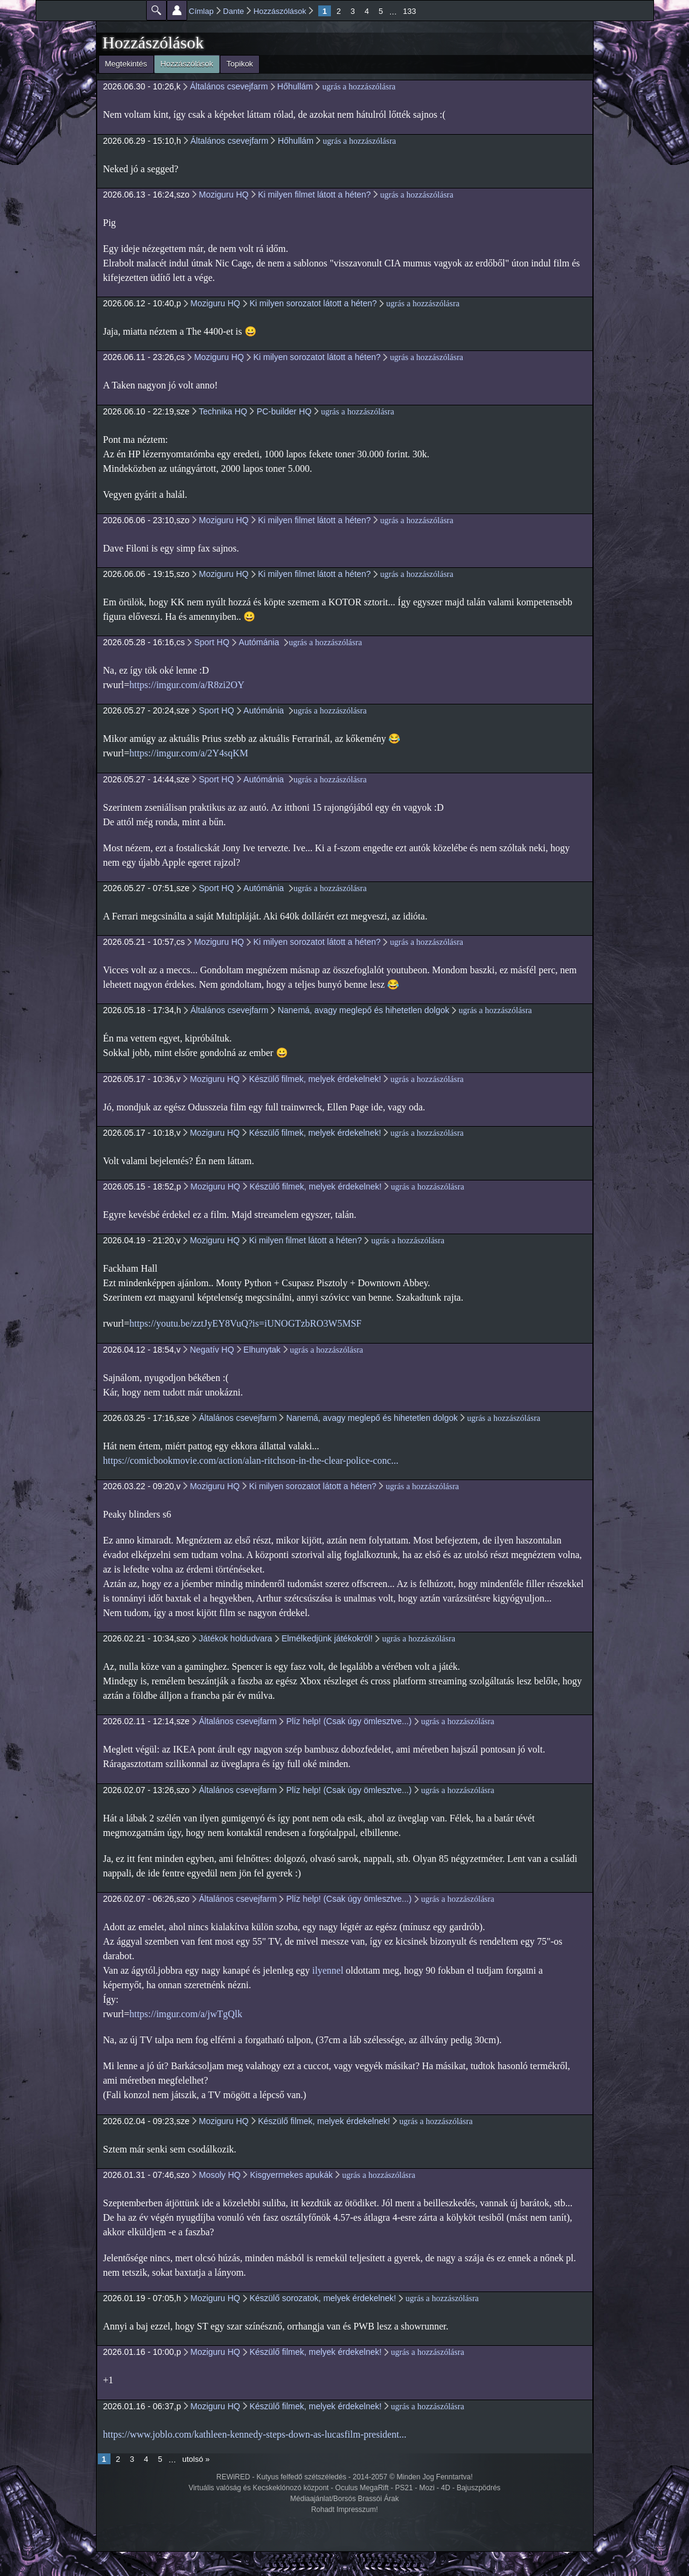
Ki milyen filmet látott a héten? (314, 194)
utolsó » (196, 2459)
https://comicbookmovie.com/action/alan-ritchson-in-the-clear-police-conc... (251, 1460)
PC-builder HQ (284, 411)
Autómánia (260, 642)
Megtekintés (126, 63)
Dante (233, 11)
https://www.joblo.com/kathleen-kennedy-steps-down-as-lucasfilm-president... (254, 2434)
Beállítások (177, 10)
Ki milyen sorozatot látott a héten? (313, 303)
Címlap (201, 11)
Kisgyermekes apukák (291, 2175)
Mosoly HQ (219, 2175)
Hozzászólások (280, 11)
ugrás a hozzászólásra (359, 86)
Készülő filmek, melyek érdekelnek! (315, 1079)
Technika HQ (223, 411)
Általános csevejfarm (229, 86)
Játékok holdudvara (235, 1638)
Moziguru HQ (223, 194)
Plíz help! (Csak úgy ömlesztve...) (349, 1721)
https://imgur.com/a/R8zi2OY (187, 685)
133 (409, 11)
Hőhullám (295, 86)
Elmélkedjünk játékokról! (327, 1638)
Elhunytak (261, 1349)
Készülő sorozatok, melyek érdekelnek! (322, 2298)
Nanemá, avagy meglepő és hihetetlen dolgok (363, 1010)
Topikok (239, 63)
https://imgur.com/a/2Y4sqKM (188, 753)
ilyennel (328, 1970)
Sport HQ (211, 642)
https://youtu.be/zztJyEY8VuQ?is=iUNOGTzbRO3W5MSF (245, 1323)
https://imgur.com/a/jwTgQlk (185, 2014)
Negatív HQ (212, 1349)
